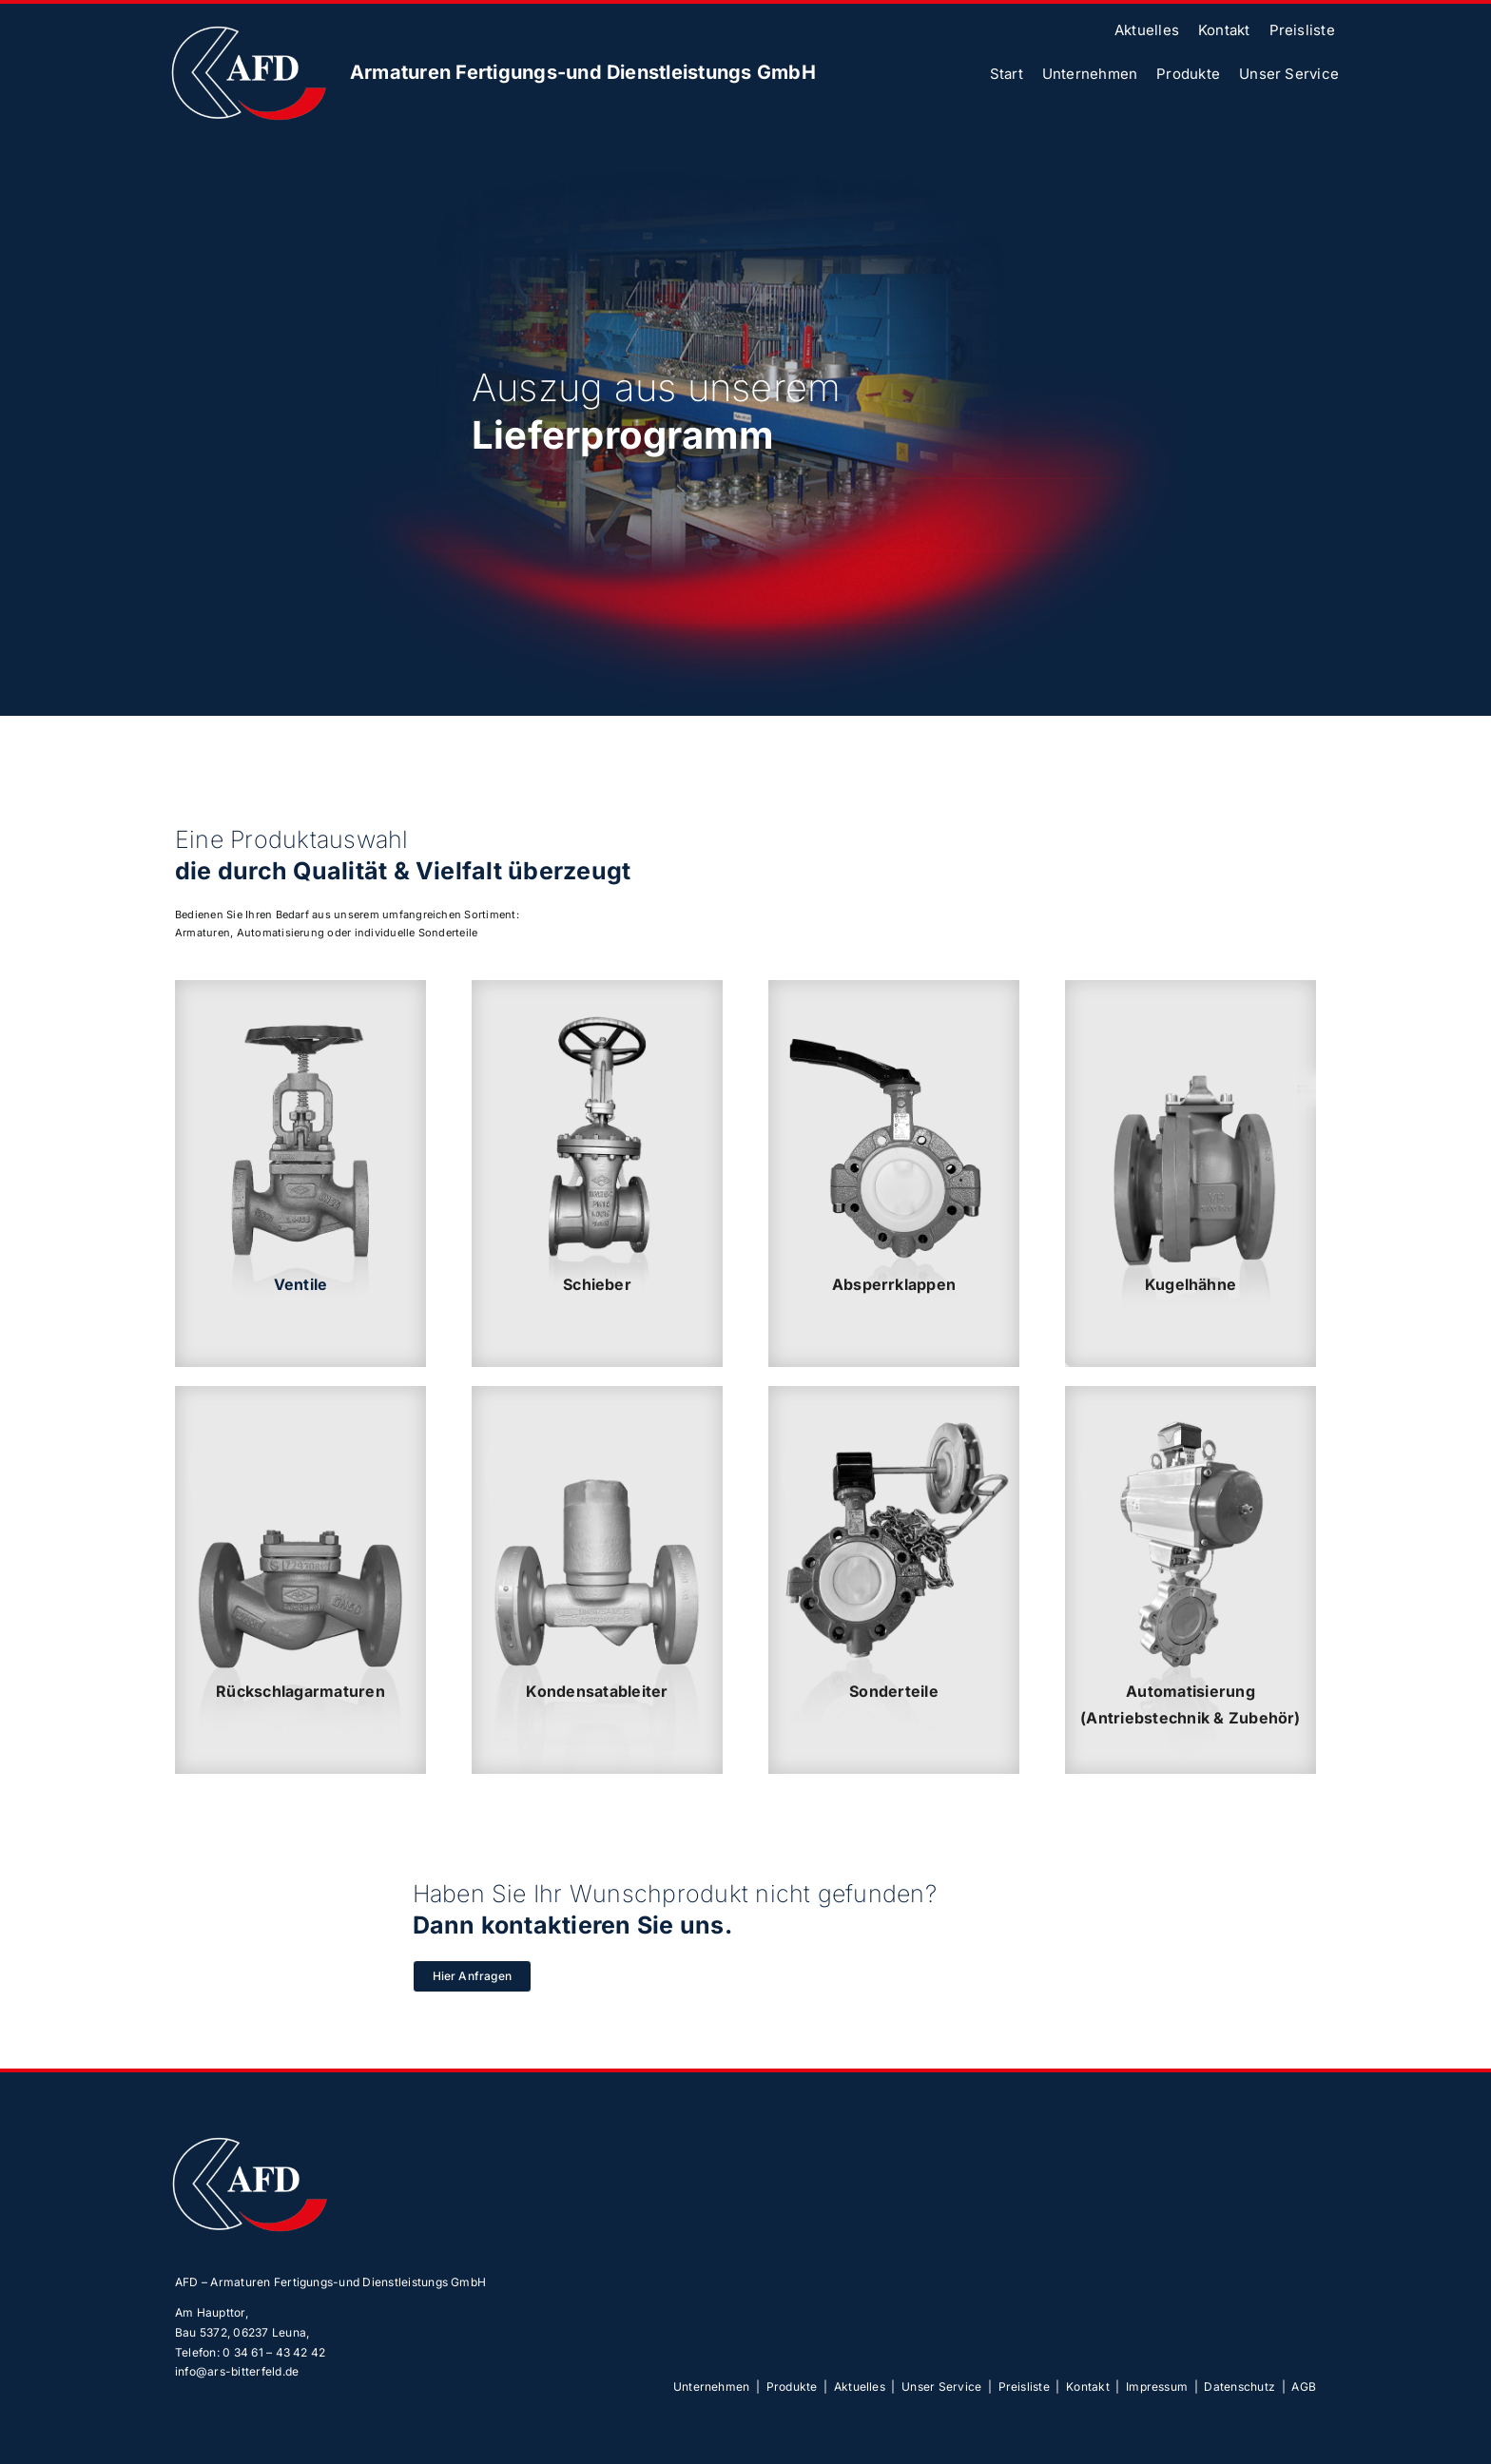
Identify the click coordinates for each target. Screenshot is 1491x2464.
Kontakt (1088, 2386)
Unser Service (941, 2386)
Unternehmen (711, 2386)
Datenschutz (1239, 2386)
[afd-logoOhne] (247, 25)
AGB (1303, 2386)
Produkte (792, 2386)
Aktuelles (859, 2386)
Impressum (1157, 2386)
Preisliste (1024, 2386)
